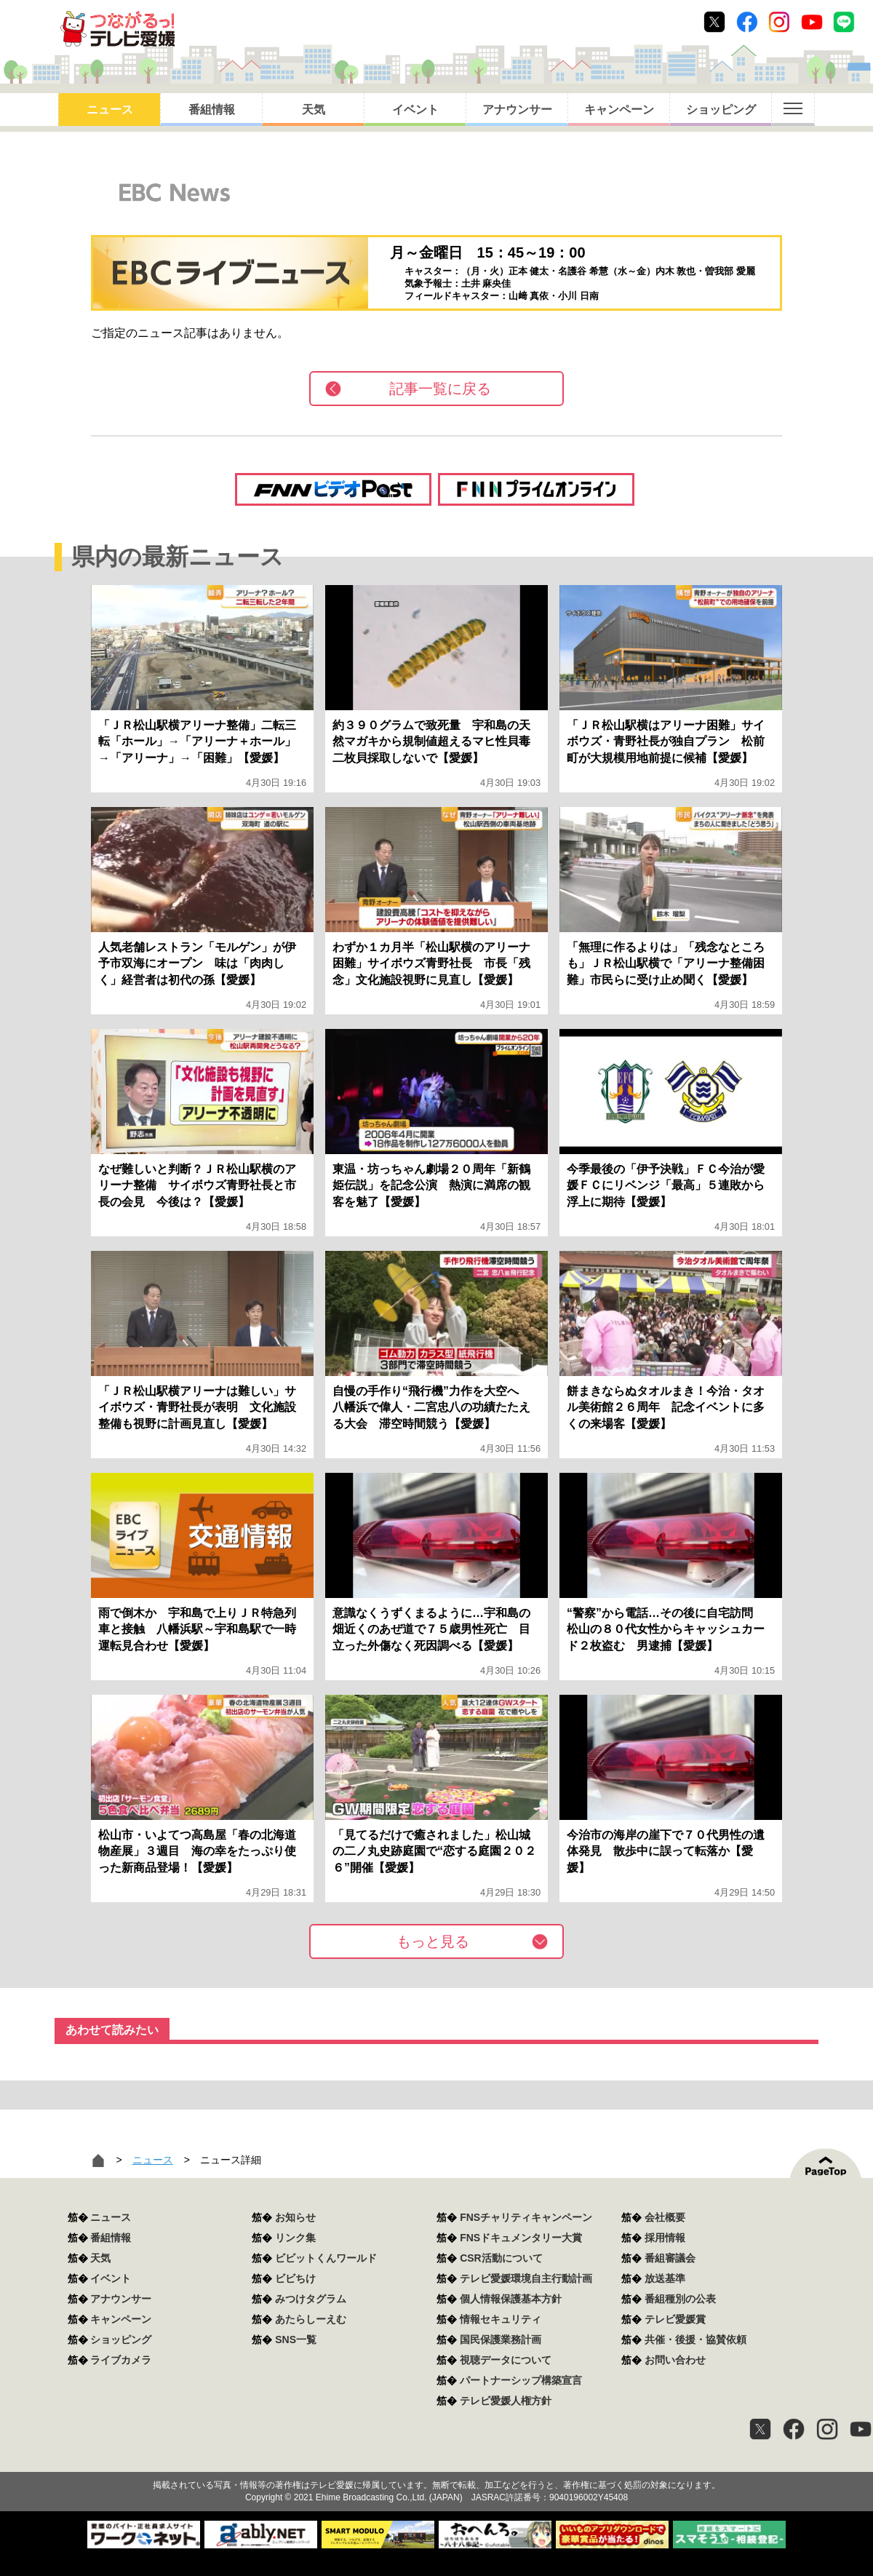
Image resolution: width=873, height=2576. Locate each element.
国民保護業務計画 (500, 2339)
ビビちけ (295, 2278)
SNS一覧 (295, 2339)
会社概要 (665, 2217)
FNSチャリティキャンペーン (526, 2217)
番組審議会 (670, 2258)
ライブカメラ (120, 2360)
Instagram (779, 22)
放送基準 (665, 2278)
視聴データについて (505, 2360)
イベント (415, 109)
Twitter (714, 22)
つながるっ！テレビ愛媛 (436, 2460)
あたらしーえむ (310, 2319)
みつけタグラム (310, 2299)
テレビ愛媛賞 (675, 2319)
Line (844, 22)
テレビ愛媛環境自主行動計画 (526, 2278)
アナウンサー (517, 109)
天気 (313, 109)
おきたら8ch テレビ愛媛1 (117, 28)
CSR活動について (501, 2258)
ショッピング (721, 109)
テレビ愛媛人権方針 (505, 2400)
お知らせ (295, 2217)
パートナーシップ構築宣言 (521, 2380)
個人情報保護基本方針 (511, 2299)
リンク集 (295, 2237)
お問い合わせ (675, 2360)
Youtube (812, 22)
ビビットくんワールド (326, 2258)
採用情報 (665, 2237)
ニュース (110, 109)
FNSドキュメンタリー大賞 (521, 2237)
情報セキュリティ (500, 2319)
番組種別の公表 (680, 2299)
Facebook (747, 22)
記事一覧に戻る (440, 389)
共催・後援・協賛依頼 (695, 2339)
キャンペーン (619, 109)
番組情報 (211, 109)
